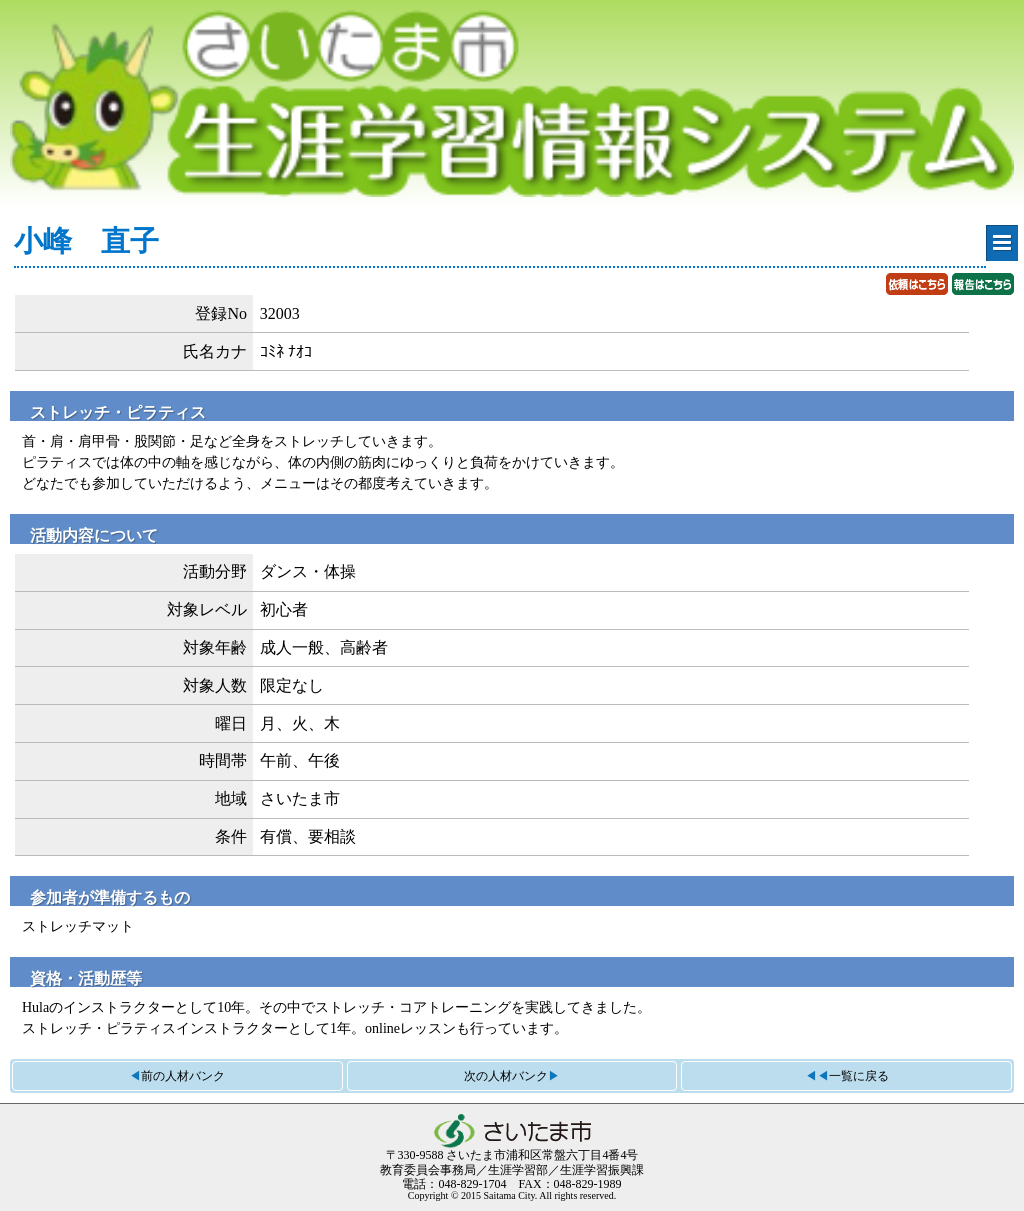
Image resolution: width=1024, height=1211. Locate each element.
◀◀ (847, 1076)
